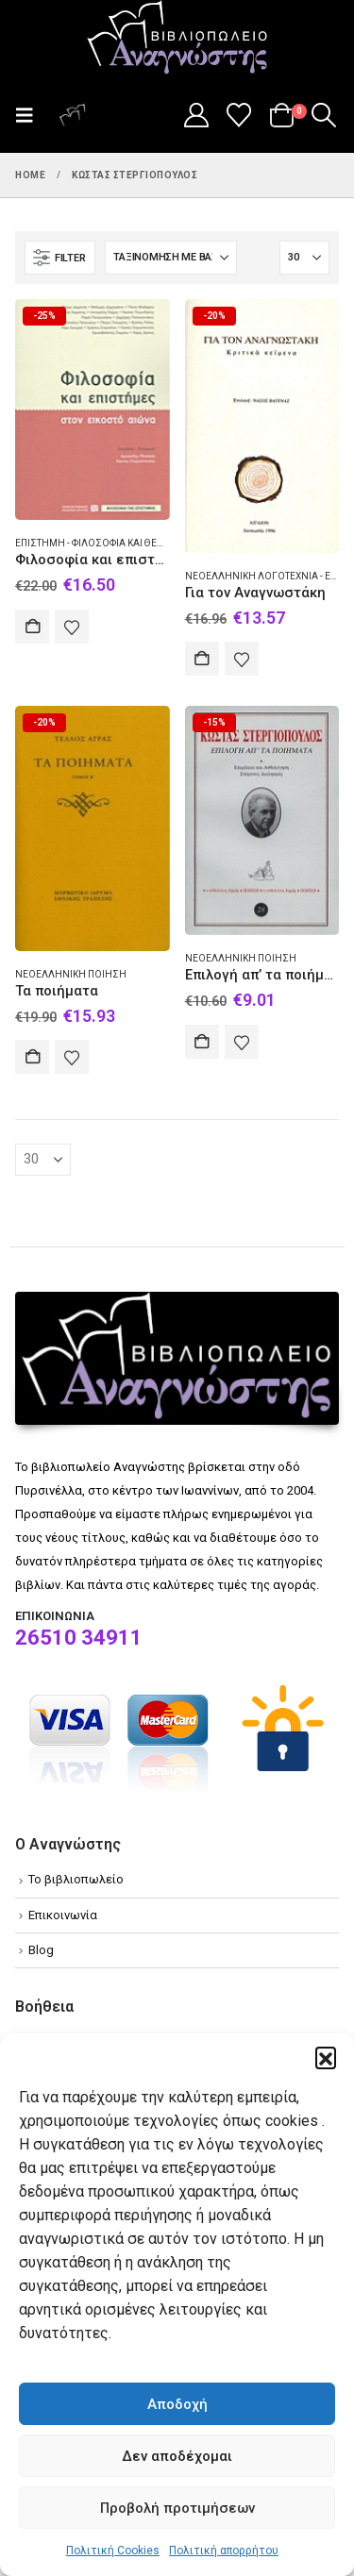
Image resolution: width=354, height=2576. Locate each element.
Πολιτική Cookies (113, 2550)
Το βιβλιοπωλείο (76, 1879)
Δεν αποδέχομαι (177, 2456)
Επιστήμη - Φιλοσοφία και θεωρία (97, 543)
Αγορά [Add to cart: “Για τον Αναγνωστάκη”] (202, 659)
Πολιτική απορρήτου (223, 2550)
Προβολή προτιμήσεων (177, 2508)
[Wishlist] (239, 115)
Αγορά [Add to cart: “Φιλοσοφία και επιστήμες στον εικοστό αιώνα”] (32, 627)
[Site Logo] (177, 38)
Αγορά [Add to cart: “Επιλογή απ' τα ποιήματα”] (202, 1042)
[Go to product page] (92, 409)
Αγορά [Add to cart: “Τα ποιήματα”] (32, 1057)
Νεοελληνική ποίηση (70, 974)
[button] (325, 2057)
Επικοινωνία (62, 1915)
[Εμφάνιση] (304, 258)
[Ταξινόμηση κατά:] (171, 258)
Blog (41, 1950)
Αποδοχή (177, 2404)
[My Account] (196, 115)
